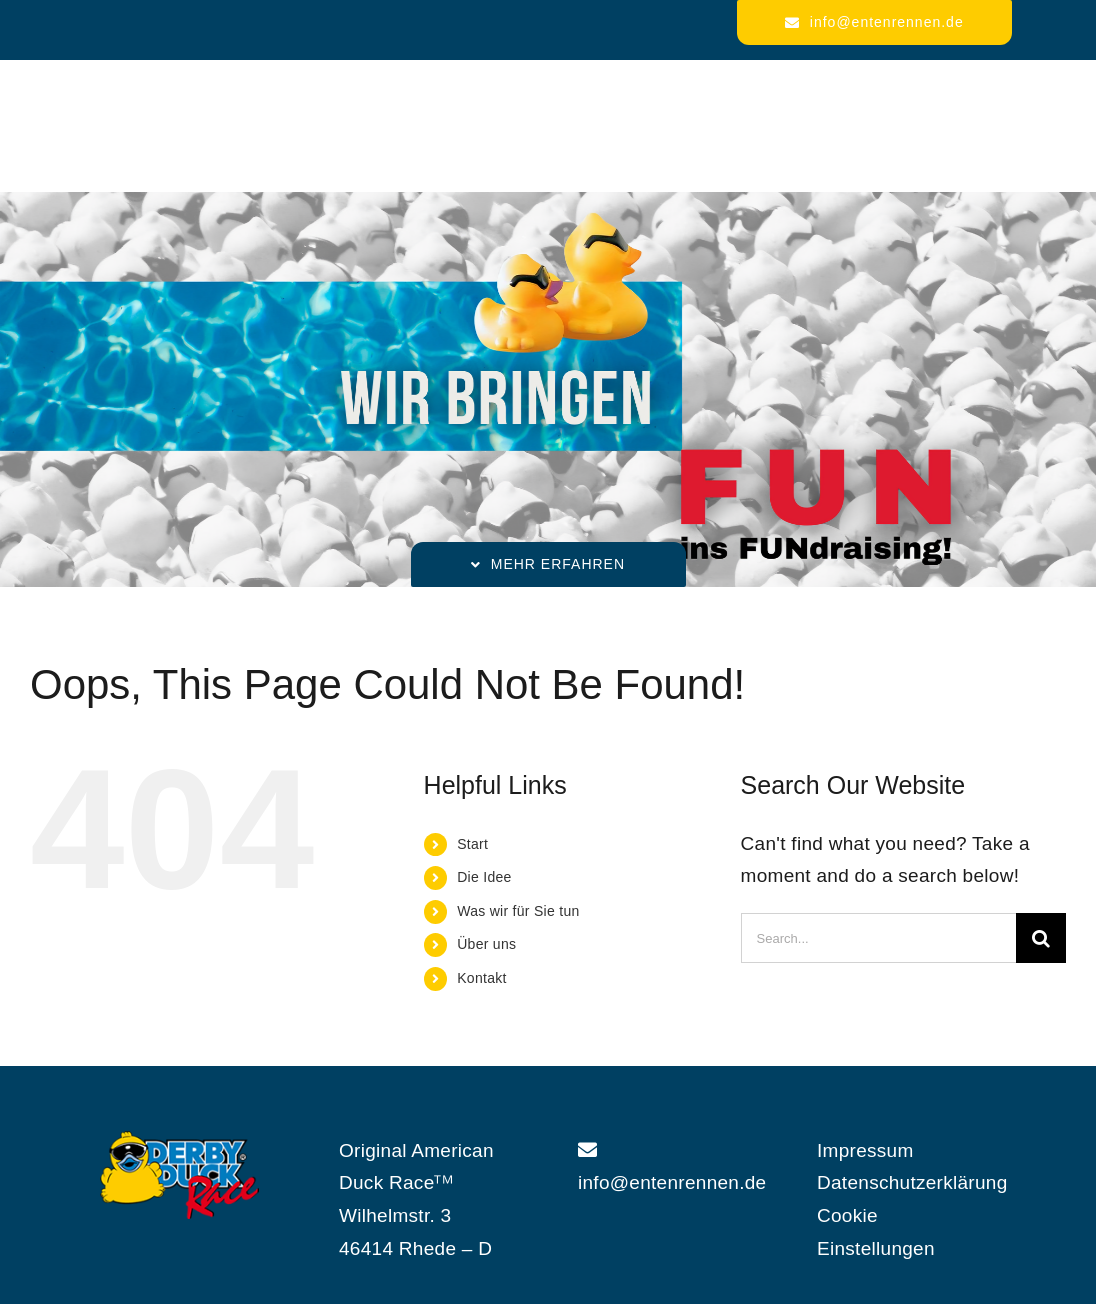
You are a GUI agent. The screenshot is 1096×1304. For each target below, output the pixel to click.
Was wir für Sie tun (518, 911)
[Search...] (878, 938)
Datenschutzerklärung (912, 1182)
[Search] (1041, 938)
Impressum (865, 1150)
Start (472, 844)
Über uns (486, 944)
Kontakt (481, 978)
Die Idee (484, 877)
